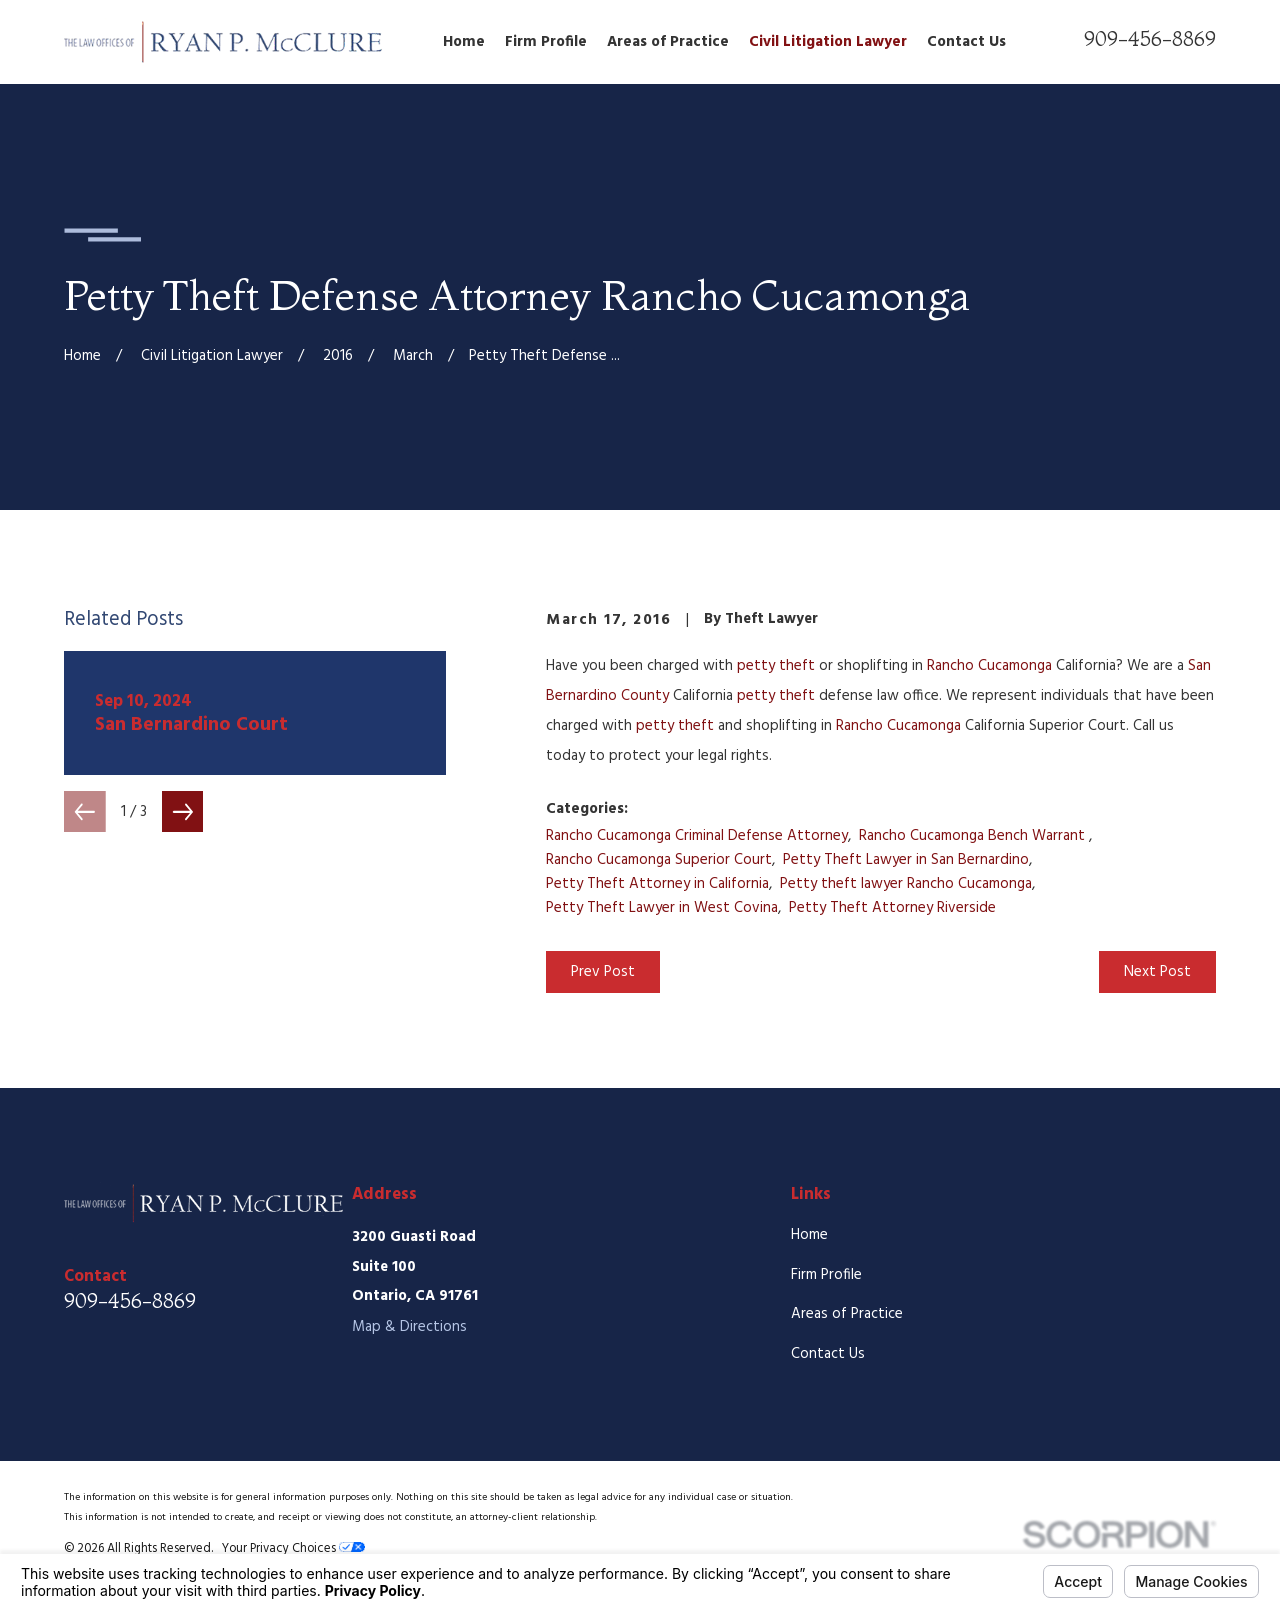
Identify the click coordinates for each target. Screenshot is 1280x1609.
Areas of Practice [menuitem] (668, 42)
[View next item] (183, 812)
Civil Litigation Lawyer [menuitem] (828, 42)
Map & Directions (409, 1327)
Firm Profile (826, 1275)
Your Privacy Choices (293, 1549)
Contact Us (828, 1354)
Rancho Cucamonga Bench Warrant (974, 836)
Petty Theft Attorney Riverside (892, 908)
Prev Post (603, 972)
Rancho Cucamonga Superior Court (659, 860)
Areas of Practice (847, 1314)
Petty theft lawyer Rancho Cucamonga (906, 884)
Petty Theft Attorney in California (657, 884)
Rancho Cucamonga (989, 666)
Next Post (1157, 972)
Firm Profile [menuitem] (546, 42)
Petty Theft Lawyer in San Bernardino (906, 860)
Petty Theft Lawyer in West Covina (662, 908)
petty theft (776, 666)
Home (809, 1235)
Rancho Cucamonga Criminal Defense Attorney (697, 836)
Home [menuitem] (464, 42)
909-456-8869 (1150, 38)
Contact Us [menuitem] (966, 42)
